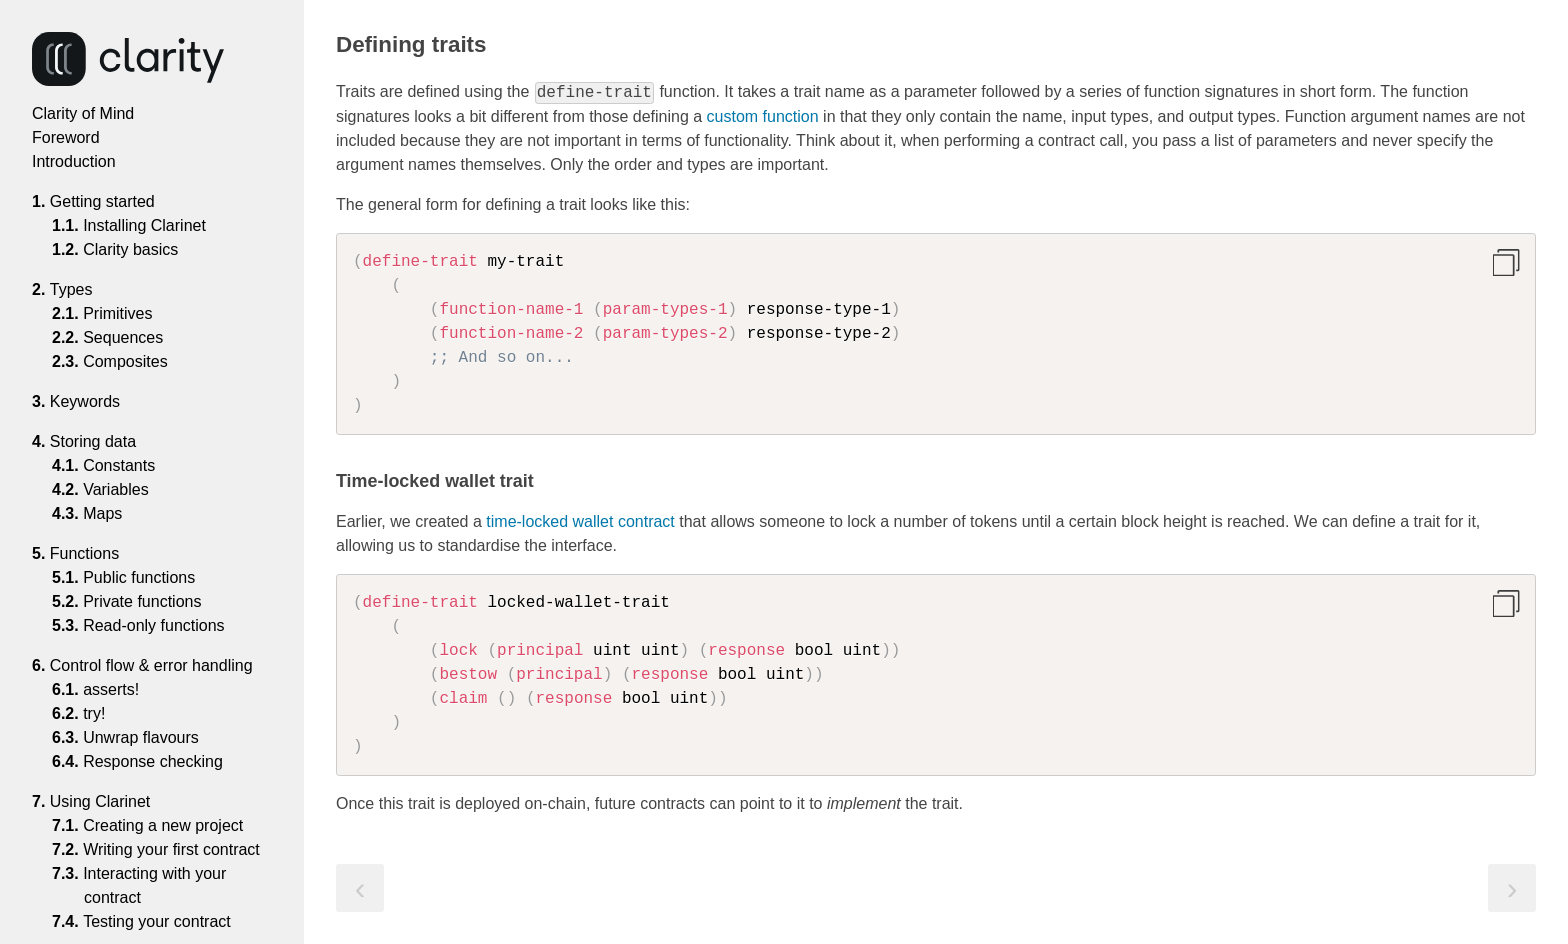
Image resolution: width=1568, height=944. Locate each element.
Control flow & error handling (158, 665)
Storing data (100, 441)
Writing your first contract (172, 849)
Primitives (118, 313)
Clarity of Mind (83, 113)
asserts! (111, 689)
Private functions (142, 601)
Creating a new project (163, 825)
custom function (763, 116)
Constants (119, 465)
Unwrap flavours (141, 737)
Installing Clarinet (145, 225)
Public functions (139, 577)
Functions (91, 553)
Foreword (66, 137)
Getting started (109, 201)
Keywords (92, 401)
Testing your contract (157, 921)
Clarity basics (131, 249)
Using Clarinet (107, 801)
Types (78, 289)
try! (94, 713)
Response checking (153, 761)
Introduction (74, 161)
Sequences (123, 337)
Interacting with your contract (155, 885)
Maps (103, 513)
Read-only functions (154, 625)
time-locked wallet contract (580, 521)
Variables (116, 489)
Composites (126, 361)
